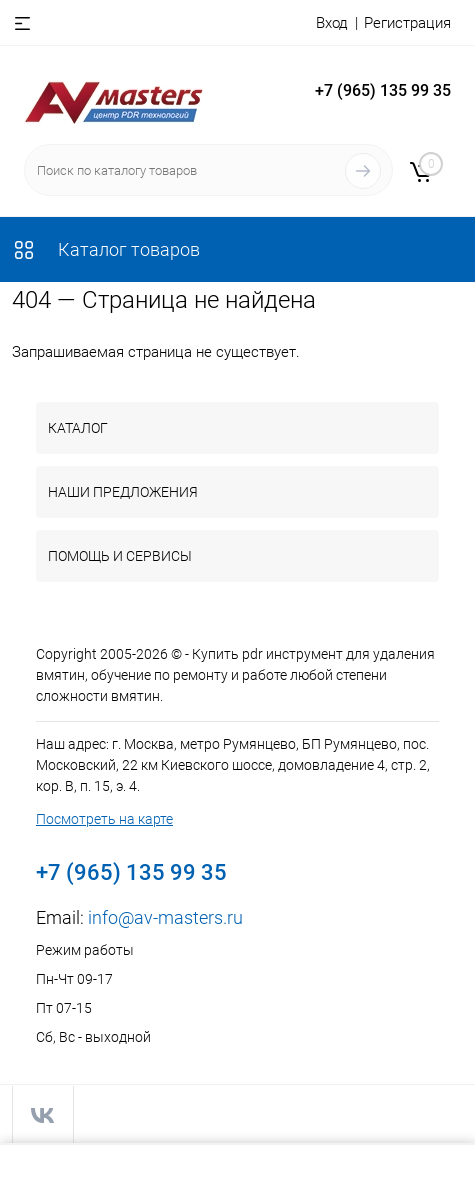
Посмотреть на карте (104, 819)
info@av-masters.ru (165, 917)
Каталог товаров (106, 249)
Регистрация (407, 23)
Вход (332, 23)
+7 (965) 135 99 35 (383, 90)
